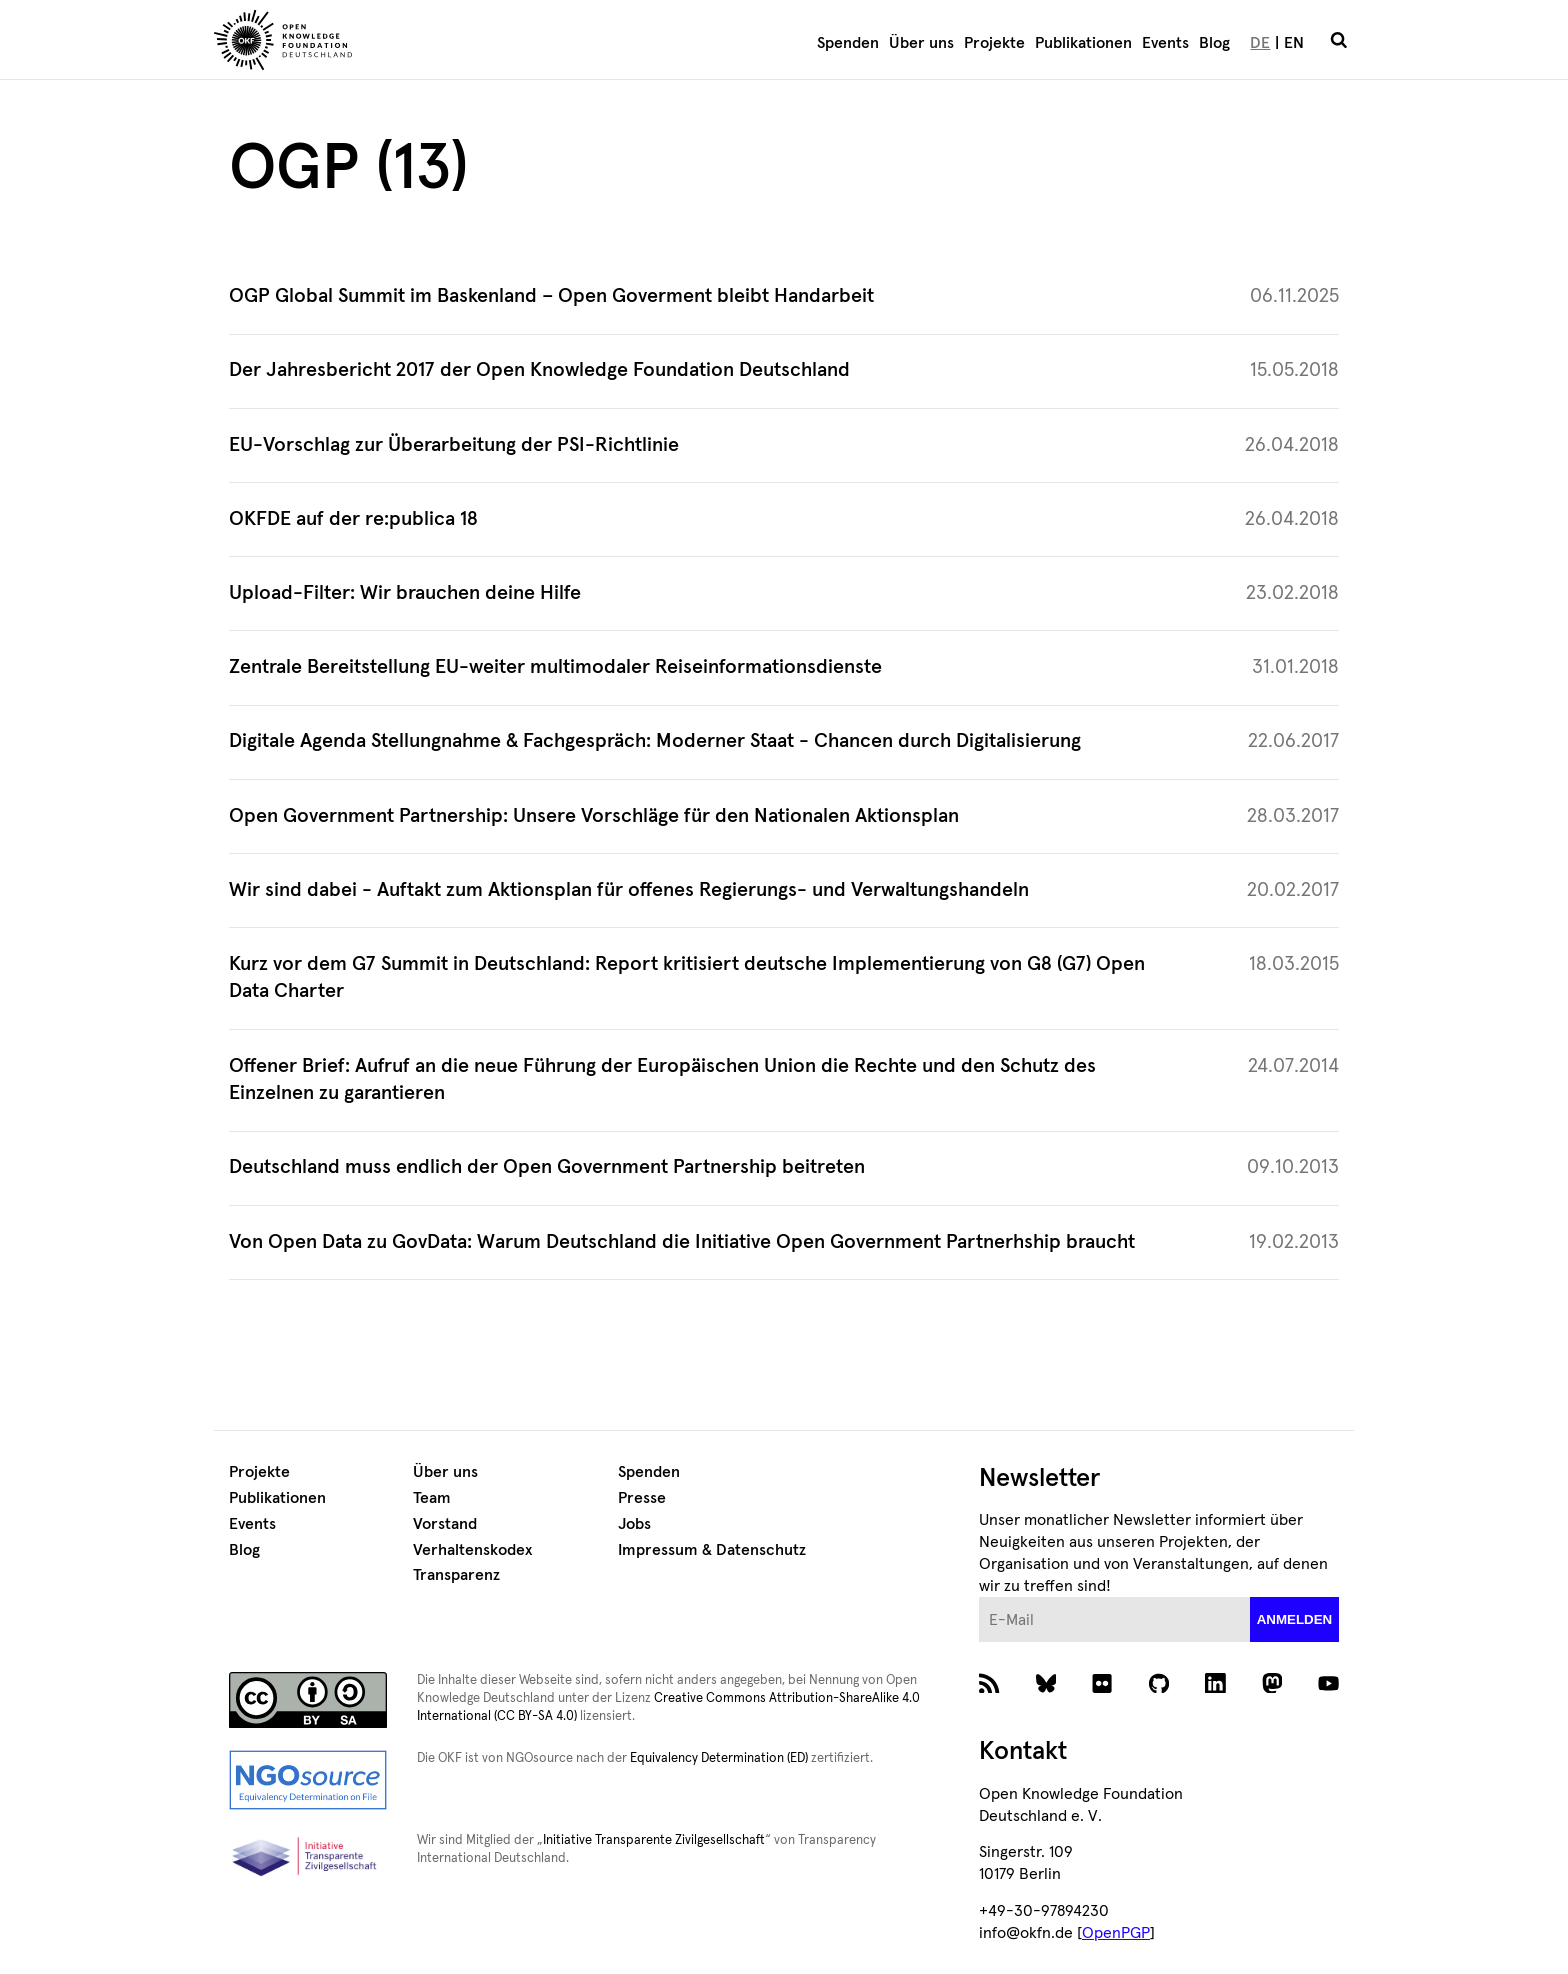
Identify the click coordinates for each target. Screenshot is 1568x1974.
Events (1165, 43)
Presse (642, 1498)
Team (432, 1498)
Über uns (921, 43)
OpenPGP (1116, 1933)
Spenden (848, 43)
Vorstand (445, 1524)
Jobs (634, 1524)
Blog (1214, 43)
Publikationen (1083, 43)
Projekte (994, 43)
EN (1294, 43)
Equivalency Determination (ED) (719, 1758)
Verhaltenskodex (472, 1550)
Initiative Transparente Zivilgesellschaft (654, 1840)
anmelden (1295, 1619)
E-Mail (979, 1597)
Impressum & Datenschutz (712, 1550)
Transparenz (456, 1575)
